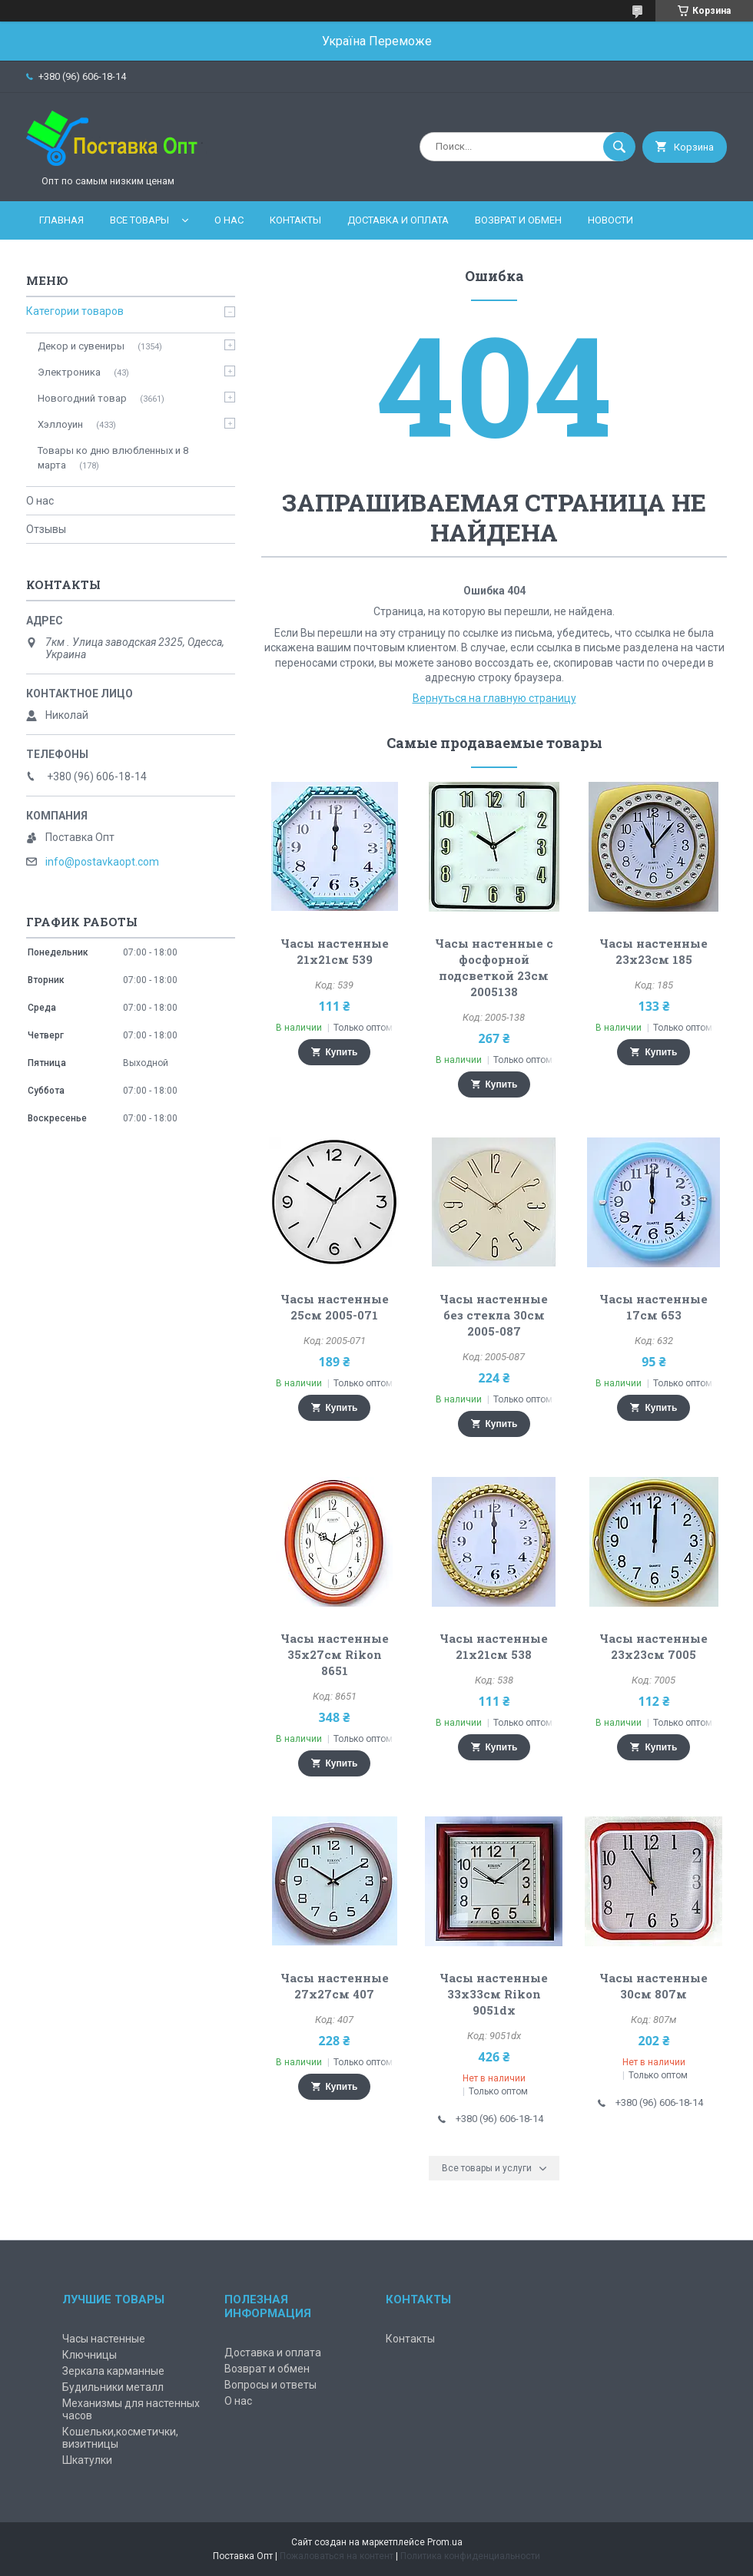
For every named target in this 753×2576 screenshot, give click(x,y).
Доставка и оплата (398, 220)
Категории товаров (75, 311)
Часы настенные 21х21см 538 (494, 1646)
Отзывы (46, 529)
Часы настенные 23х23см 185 (653, 951)
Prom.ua (445, 2542)
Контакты (295, 220)
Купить (342, 1052)
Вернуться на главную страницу (494, 698)
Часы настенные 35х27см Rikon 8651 (334, 1654)
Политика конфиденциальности (470, 2556)
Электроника (69, 372)
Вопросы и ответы (270, 2385)
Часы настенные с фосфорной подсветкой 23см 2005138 (494, 967)
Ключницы (89, 2355)
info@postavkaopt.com (102, 862)
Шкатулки (87, 2460)
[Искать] (619, 146)
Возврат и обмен (518, 220)
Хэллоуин (60, 424)
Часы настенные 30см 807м (653, 1986)
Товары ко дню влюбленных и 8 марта (113, 457)
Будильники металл (113, 2387)
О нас (229, 220)
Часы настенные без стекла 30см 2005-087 (494, 1315)
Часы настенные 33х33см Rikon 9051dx (494, 1994)
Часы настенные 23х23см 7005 (653, 1646)
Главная (61, 220)
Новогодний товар (82, 398)
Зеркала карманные (113, 2371)
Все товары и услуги (487, 2168)
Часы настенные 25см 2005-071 (334, 1307)
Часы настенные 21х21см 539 (334, 951)
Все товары (139, 220)
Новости (610, 220)
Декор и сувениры (81, 346)
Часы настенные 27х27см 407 (334, 1986)
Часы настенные (103, 2339)
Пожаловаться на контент (336, 2556)
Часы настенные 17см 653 (653, 1307)
